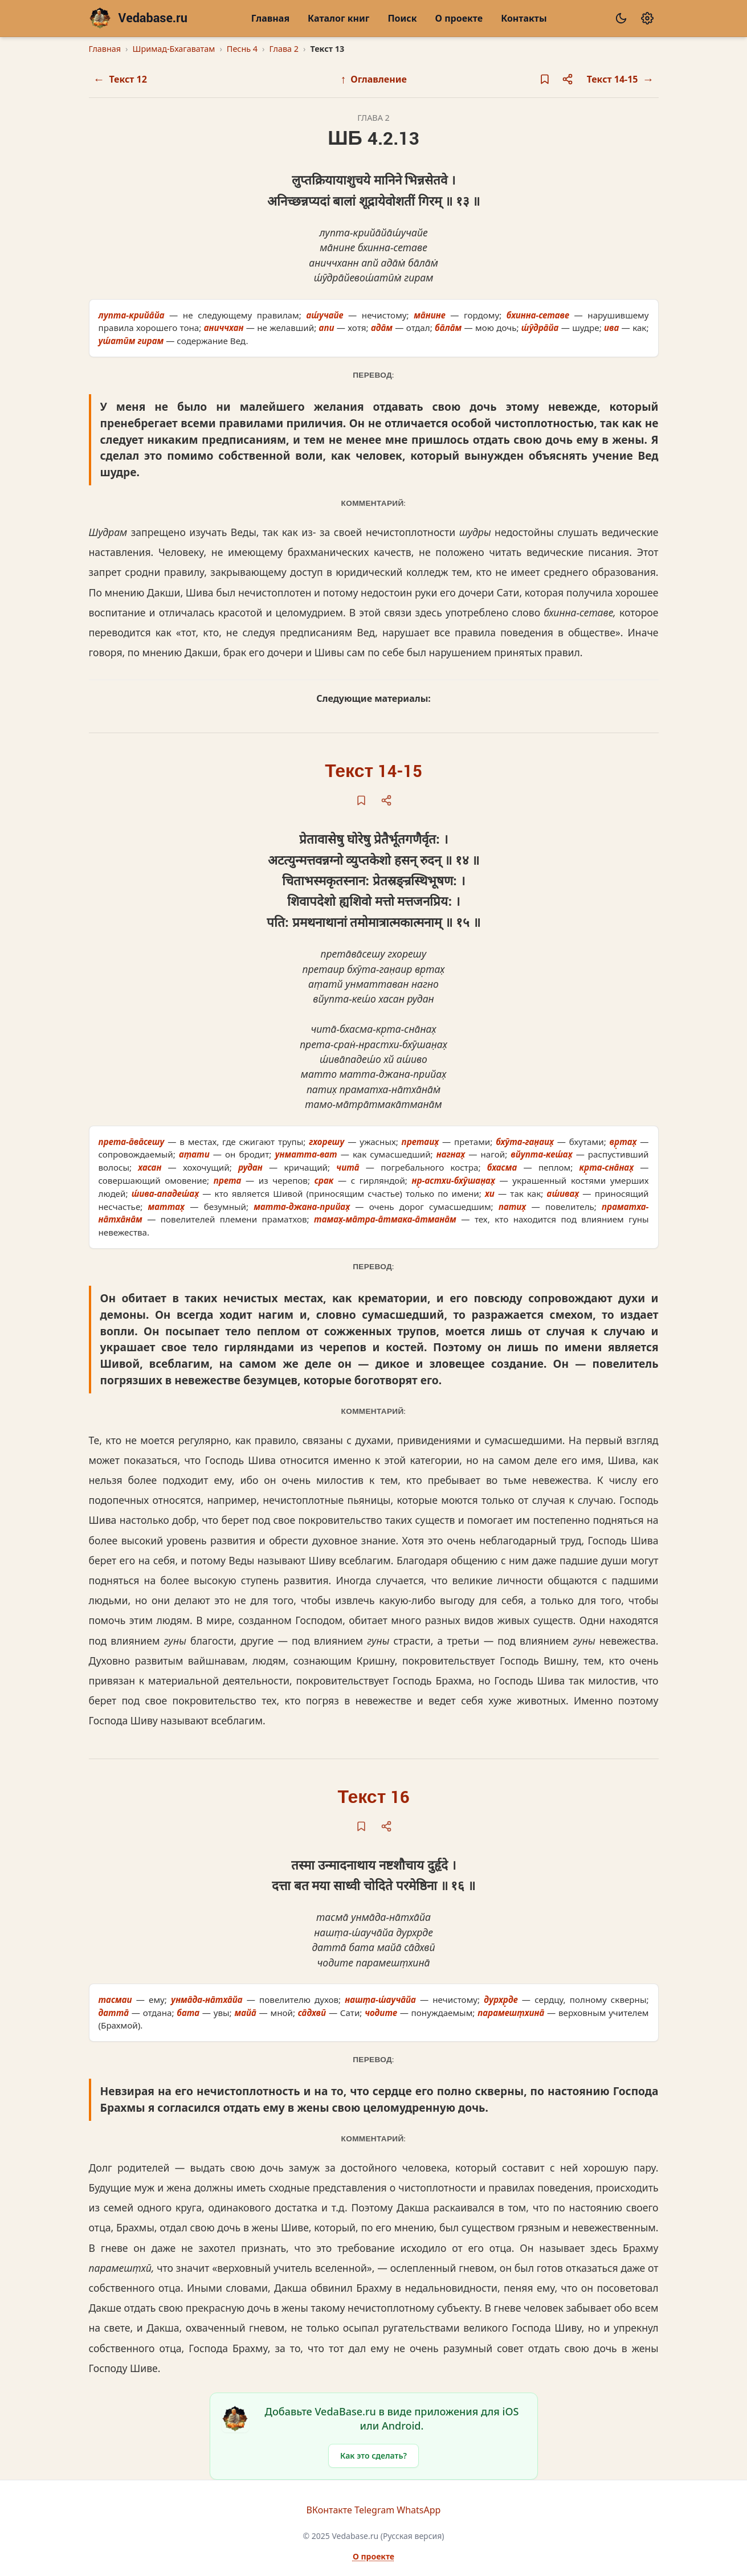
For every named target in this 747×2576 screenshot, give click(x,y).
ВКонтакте (329, 2510)
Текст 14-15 (373, 771)
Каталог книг (338, 18)
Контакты (523, 18)
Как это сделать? (373, 2455)
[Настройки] (647, 18)
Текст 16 (374, 1797)
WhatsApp (418, 2510)
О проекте (459, 18)
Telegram (374, 2510)
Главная (270, 18)
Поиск (402, 18)
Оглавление (373, 79)
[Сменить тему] (621, 18)
